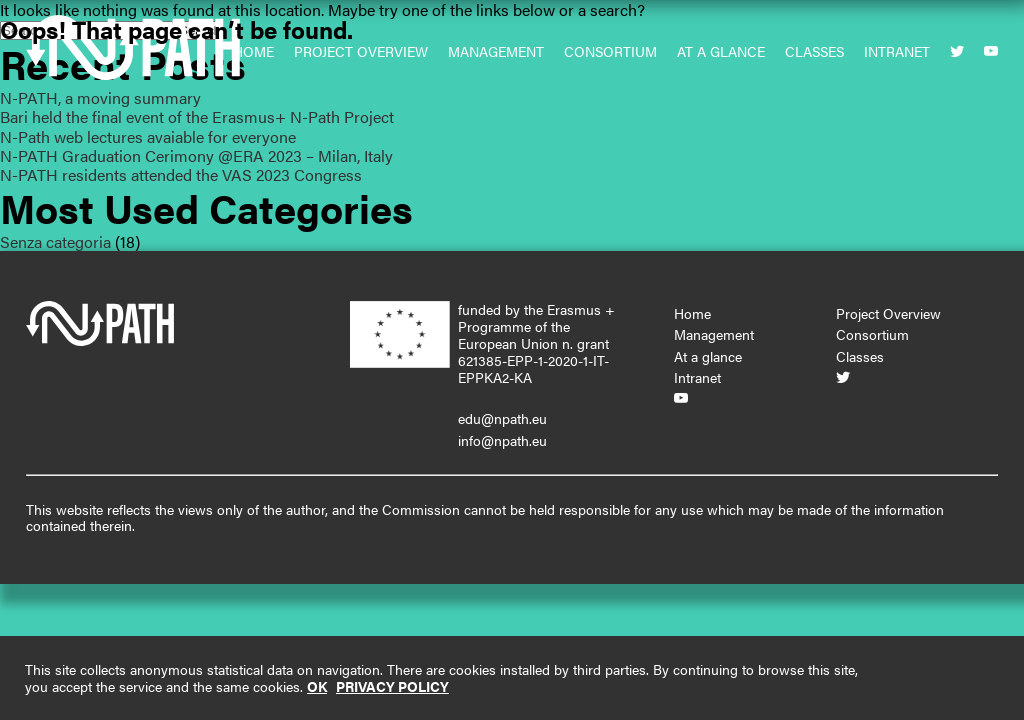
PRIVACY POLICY (392, 686)
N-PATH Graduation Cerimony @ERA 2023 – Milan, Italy (196, 155)
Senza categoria (55, 241)
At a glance (708, 356)
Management (714, 334)
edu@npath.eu (502, 418)
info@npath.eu (502, 440)
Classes (860, 356)
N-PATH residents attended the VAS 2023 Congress (181, 174)
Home (692, 313)
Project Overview (888, 313)
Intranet (697, 377)
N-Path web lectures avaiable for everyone (148, 136)
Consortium (872, 334)
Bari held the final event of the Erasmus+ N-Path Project (197, 116)
